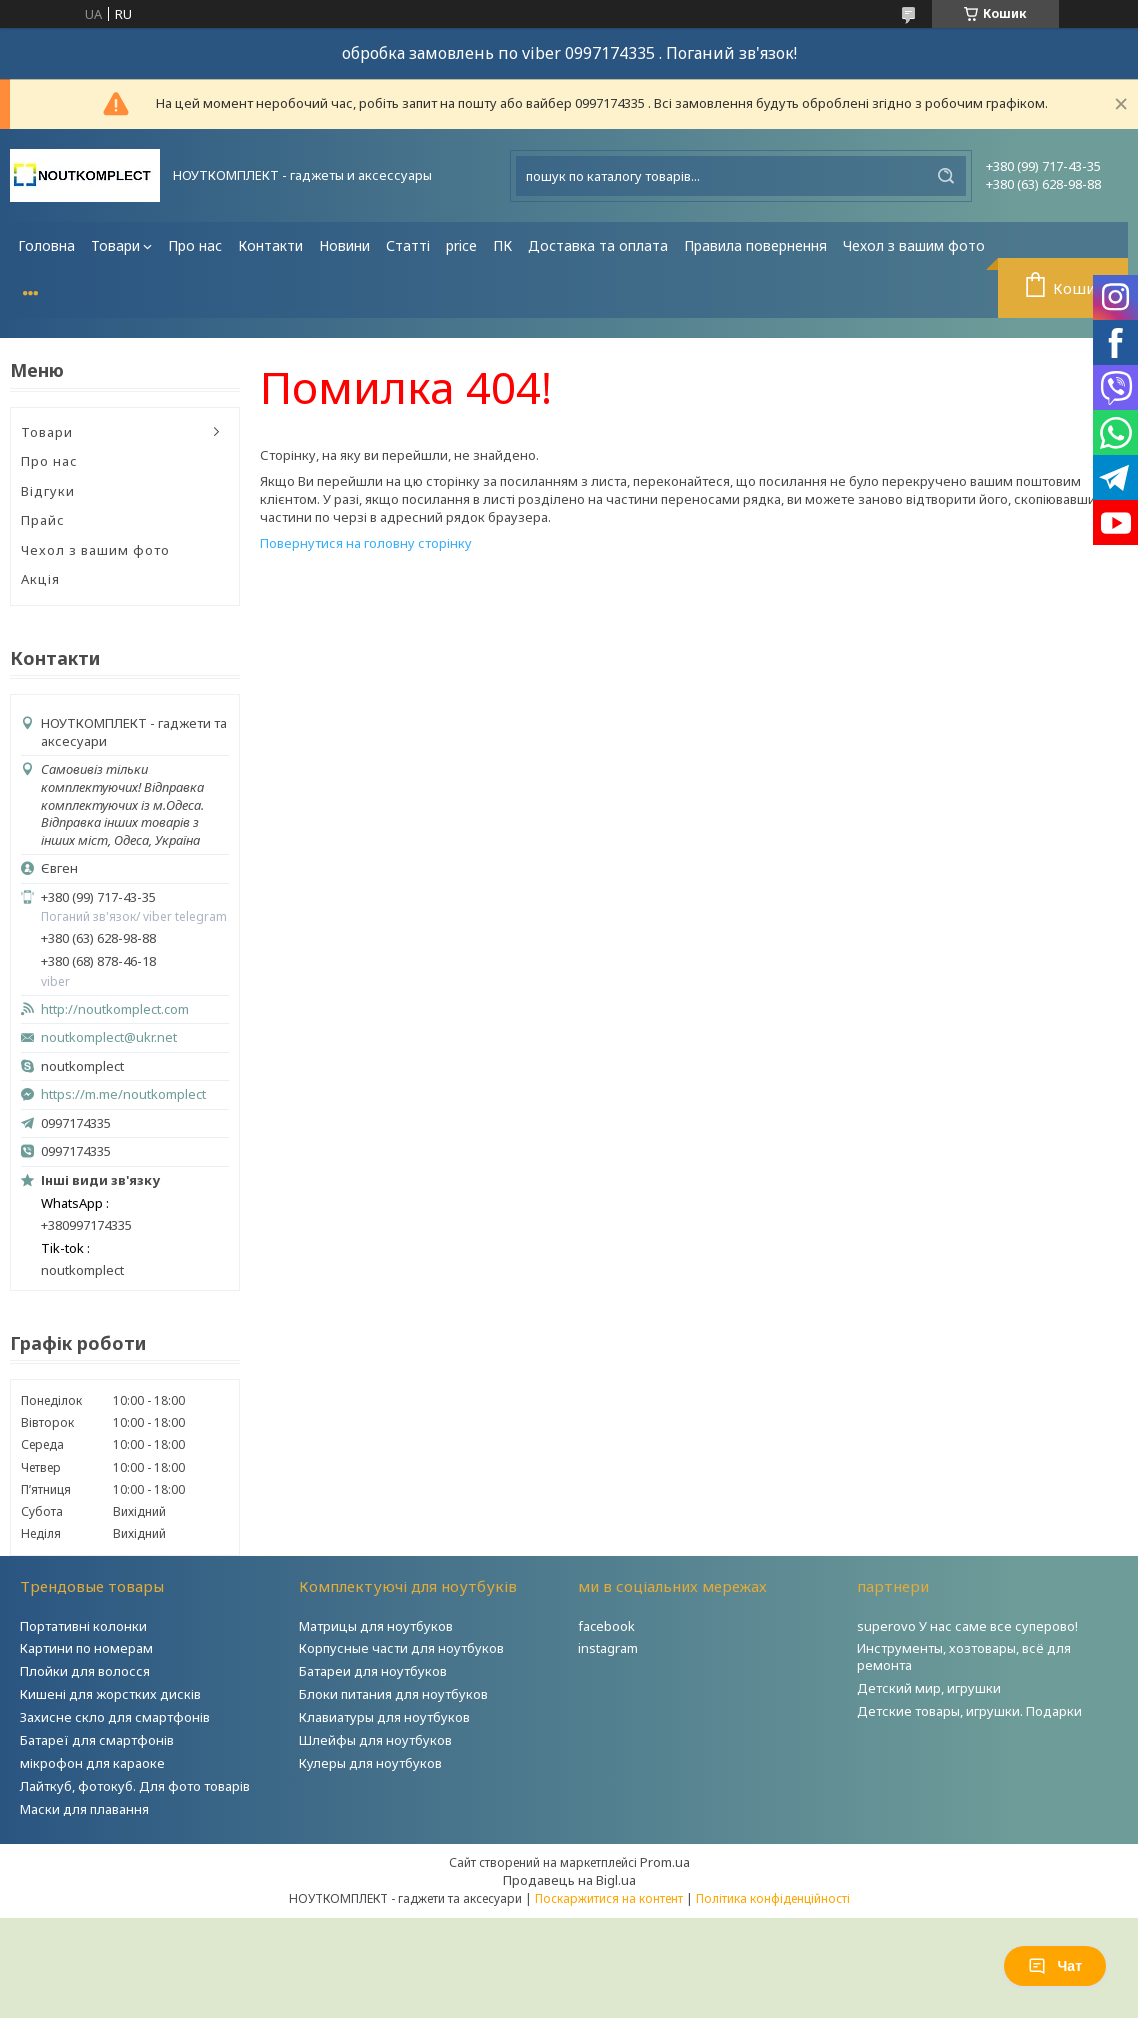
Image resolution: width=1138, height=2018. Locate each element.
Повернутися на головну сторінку (366, 543)
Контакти (270, 245)
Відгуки (48, 491)
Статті (408, 245)
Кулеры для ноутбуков (370, 1763)
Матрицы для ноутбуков (376, 1626)
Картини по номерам (86, 1648)
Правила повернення (755, 245)
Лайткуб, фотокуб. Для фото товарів (135, 1786)
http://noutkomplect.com (115, 1009)
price (461, 245)
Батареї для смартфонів (97, 1740)
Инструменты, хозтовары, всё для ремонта (964, 1656)
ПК (502, 245)
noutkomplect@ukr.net (109, 1037)
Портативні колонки (83, 1626)
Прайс (43, 520)
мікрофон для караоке (92, 1763)
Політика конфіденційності (773, 1898)
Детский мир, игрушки (929, 1688)
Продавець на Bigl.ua (569, 1880)
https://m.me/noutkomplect (123, 1094)
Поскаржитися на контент (609, 1898)
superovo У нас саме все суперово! (967, 1626)
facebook (606, 1626)
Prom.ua (665, 1862)
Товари (115, 245)
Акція (40, 579)
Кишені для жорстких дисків (110, 1694)
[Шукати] (946, 176)
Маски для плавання (84, 1809)
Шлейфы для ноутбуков (375, 1740)
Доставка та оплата (598, 245)
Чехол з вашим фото (914, 245)
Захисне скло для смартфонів (115, 1717)
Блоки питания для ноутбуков (393, 1694)
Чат (1055, 1966)
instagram (608, 1648)
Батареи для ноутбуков (373, 1671)
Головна (46, 245)
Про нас (195, 245)
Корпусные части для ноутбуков (401, 1648)
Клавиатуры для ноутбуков (384, 1717)
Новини (344, 245)
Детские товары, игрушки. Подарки (969, 1711)
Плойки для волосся (85, 1671)
